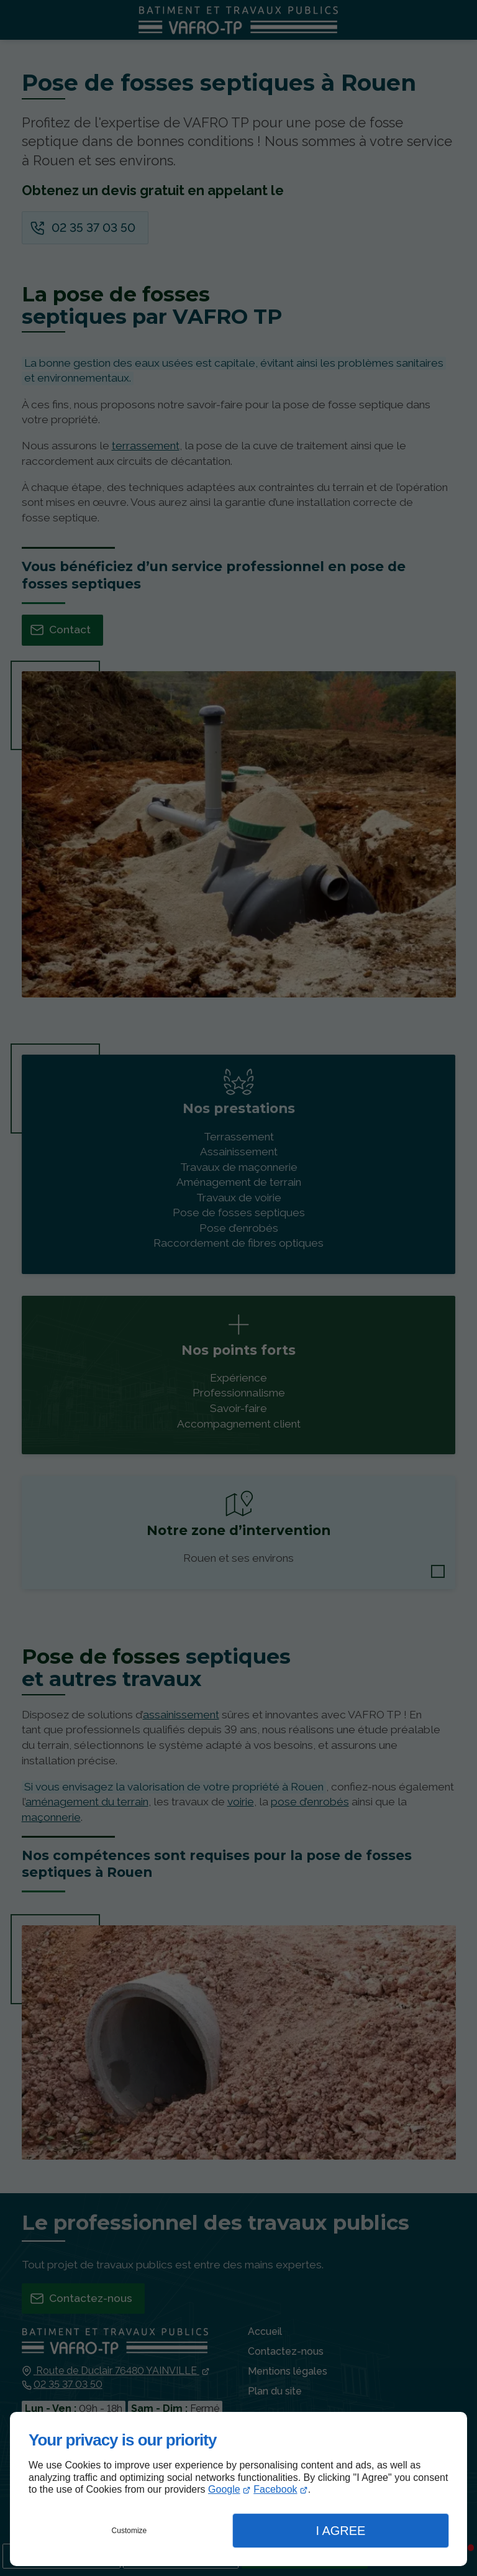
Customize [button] (129, 2530)
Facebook (275, 2489)
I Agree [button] (340, 2530)
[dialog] (238, 2489)
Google (224, 2489)
